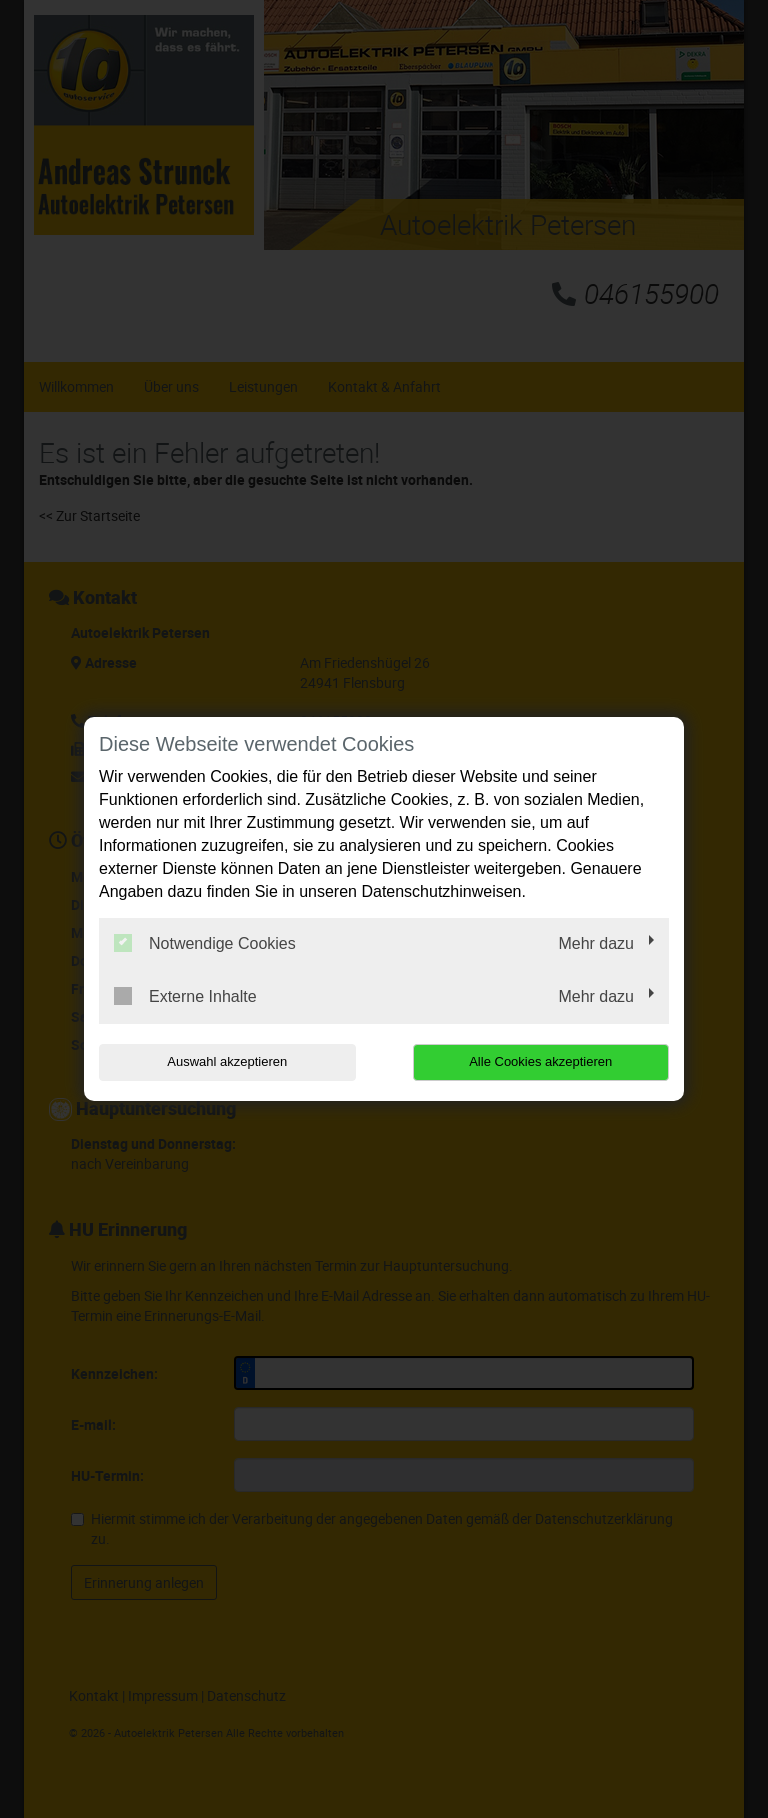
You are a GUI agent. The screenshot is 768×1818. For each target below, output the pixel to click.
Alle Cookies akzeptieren (540, 1061)
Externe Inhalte (185, 996)
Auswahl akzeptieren (227, 1061)
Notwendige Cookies (205, 943)
